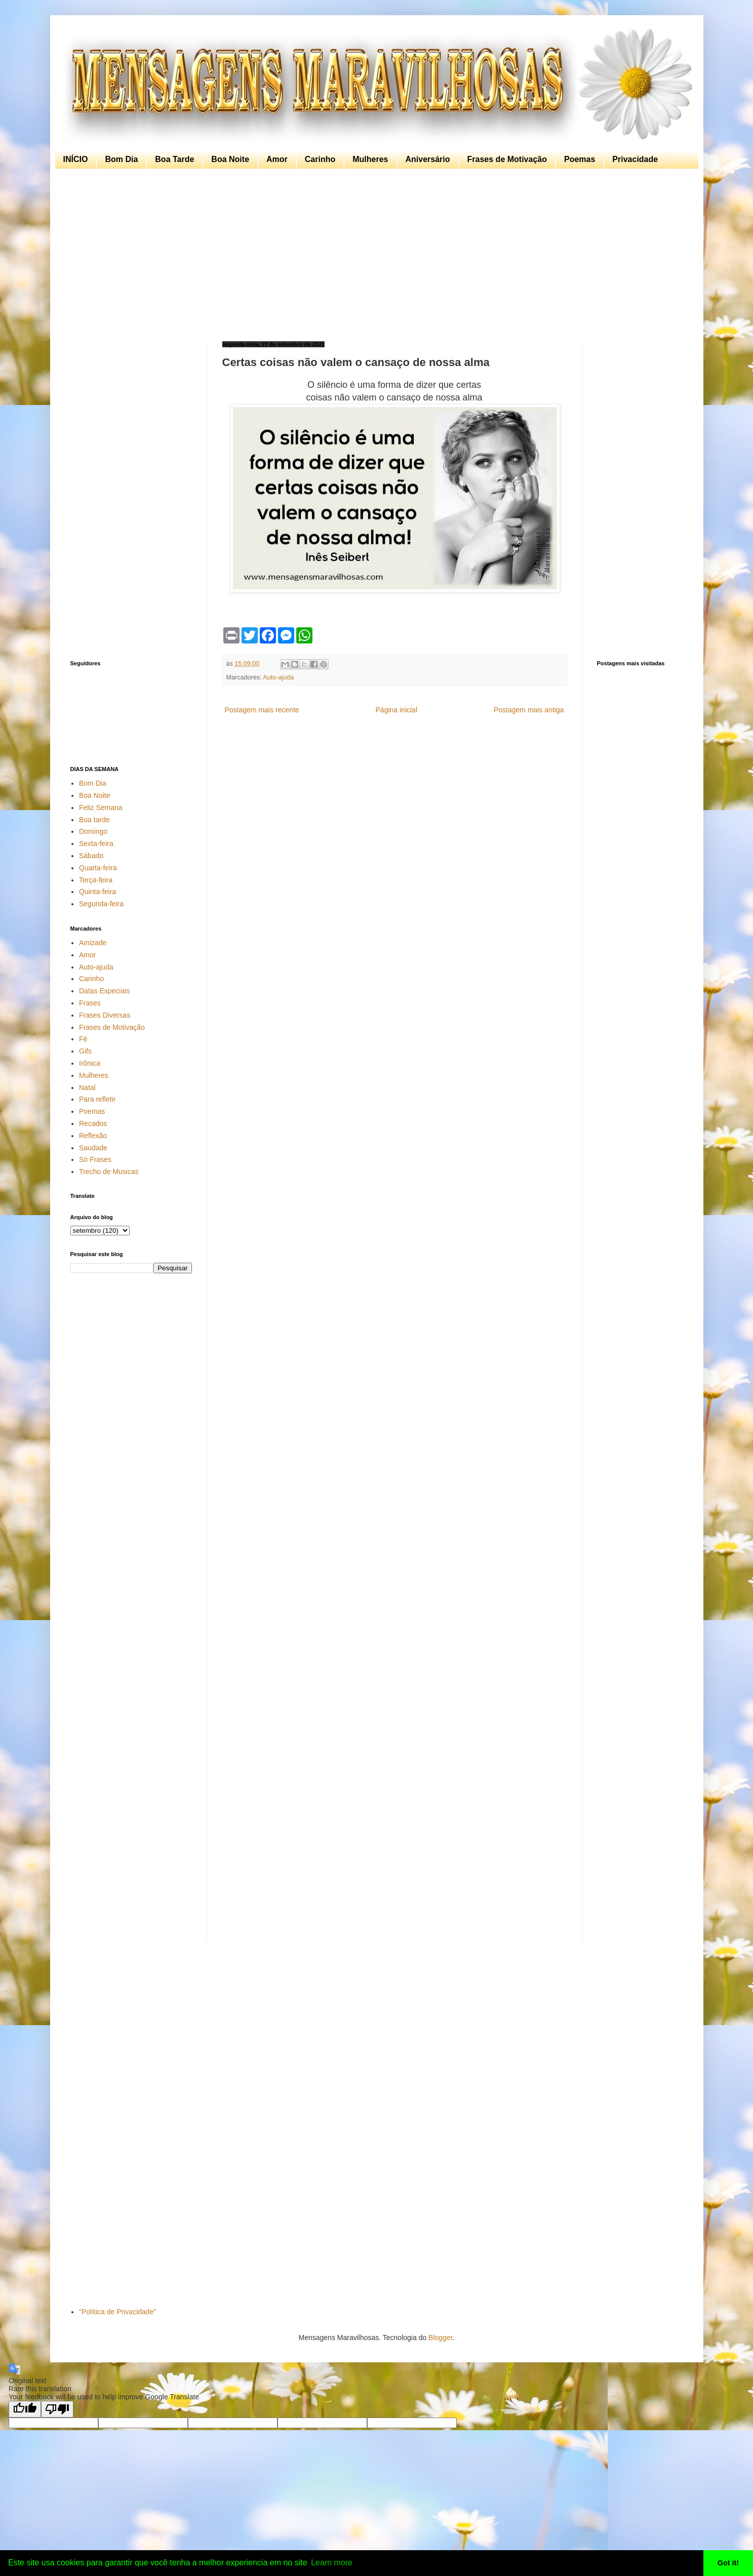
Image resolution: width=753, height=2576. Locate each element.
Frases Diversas (104, 1015)
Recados (93, 1123)
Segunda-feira (101, 904)
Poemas (579, 159)
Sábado (91, 856)
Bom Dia (121, 159)
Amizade (92, 943)
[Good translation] (25, 2409)
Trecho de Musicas (109, 1172)
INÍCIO (75, 159)
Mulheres (370, 159)
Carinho (320, 159)
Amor (277, 159)
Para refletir (97, 1099)
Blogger (440, 2337)
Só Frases (95, 1159)
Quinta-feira (97, 892)
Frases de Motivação (507, 159)
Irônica (89, 1063)
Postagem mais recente (262, 710)
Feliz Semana (101, 807)
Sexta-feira (96, 843)
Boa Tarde (174, 159)
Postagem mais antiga (529, 710)
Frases (90, 1003)
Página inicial (397, 710)
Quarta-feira (98, 868)
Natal (87, 1087)
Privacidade (635, 159)
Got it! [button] (728, 2563)
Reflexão (93, 1136)
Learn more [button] (331, 2562)
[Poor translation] (57, 2409)
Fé (83, 1039)
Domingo (93, 831)
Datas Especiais (104, 991)
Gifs (85, 1051)
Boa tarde (94, 820)
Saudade (93, 1148)
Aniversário (428, 159)
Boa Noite (230, 159)
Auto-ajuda (278, 677)
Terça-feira (95, 880)
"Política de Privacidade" (117, 2312)
